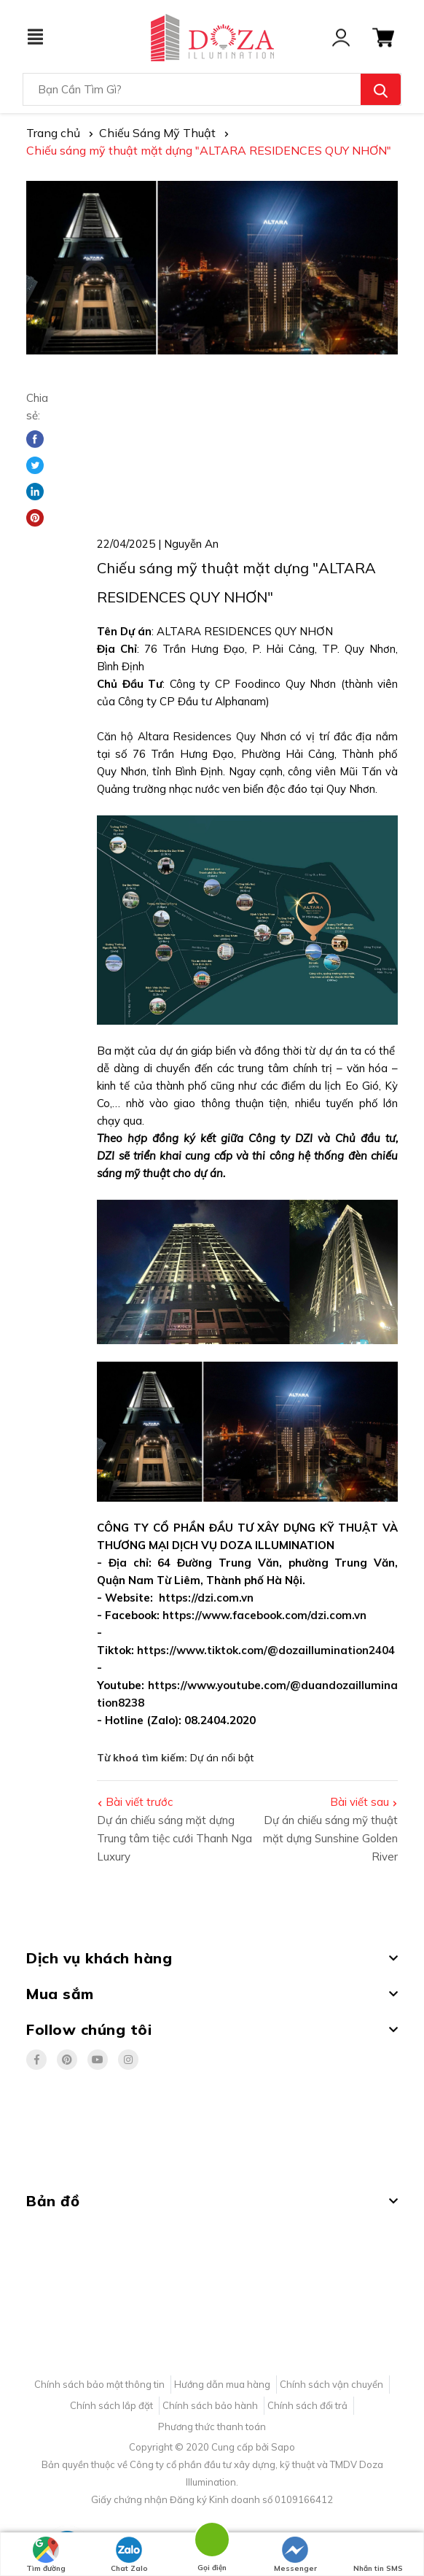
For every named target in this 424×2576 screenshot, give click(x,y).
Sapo (283, 2447)
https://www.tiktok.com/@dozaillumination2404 (266, 1650)
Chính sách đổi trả (307, 2405)
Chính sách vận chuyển (331, 2384)
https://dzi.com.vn (206, 1598)
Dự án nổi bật (222, 1757)
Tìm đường (46, 2555)
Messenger (295, 2555)
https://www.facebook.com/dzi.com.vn (264, 1615)
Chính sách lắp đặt (111, 2405)
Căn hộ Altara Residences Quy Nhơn (191, 736)
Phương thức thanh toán (212, 2426)
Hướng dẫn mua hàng (222, 2384)
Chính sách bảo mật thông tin (99, 2384)
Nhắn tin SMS (378, 2555)
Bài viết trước (139, 1802)
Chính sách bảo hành (210, 2405)
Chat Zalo (129, 2555)
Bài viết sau (359, 1802)
